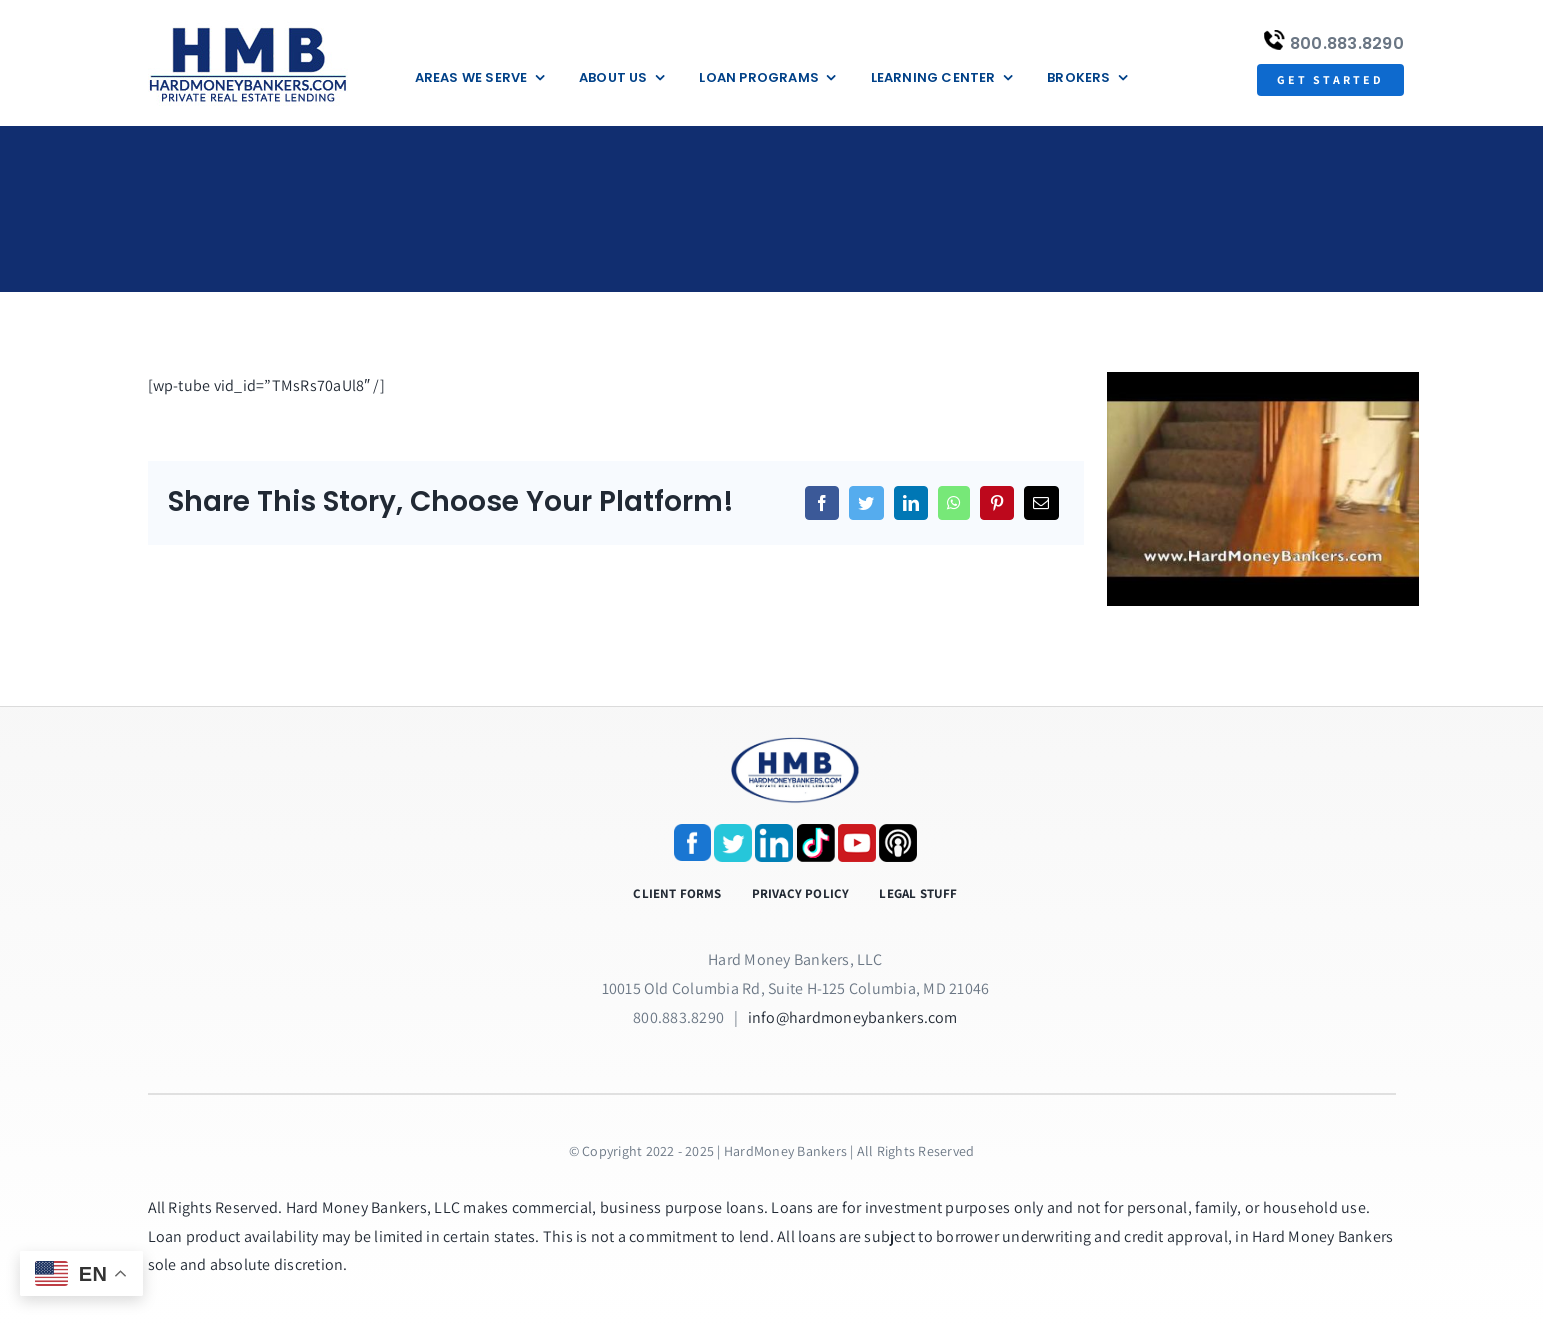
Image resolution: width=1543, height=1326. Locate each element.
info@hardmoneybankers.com (853, 1017)
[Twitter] (866, 503)
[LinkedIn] (911, 503)
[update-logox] (248, 27)
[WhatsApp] (954, 503)
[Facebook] (822, 503)
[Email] (1041, 503)
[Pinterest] (997, 503)
